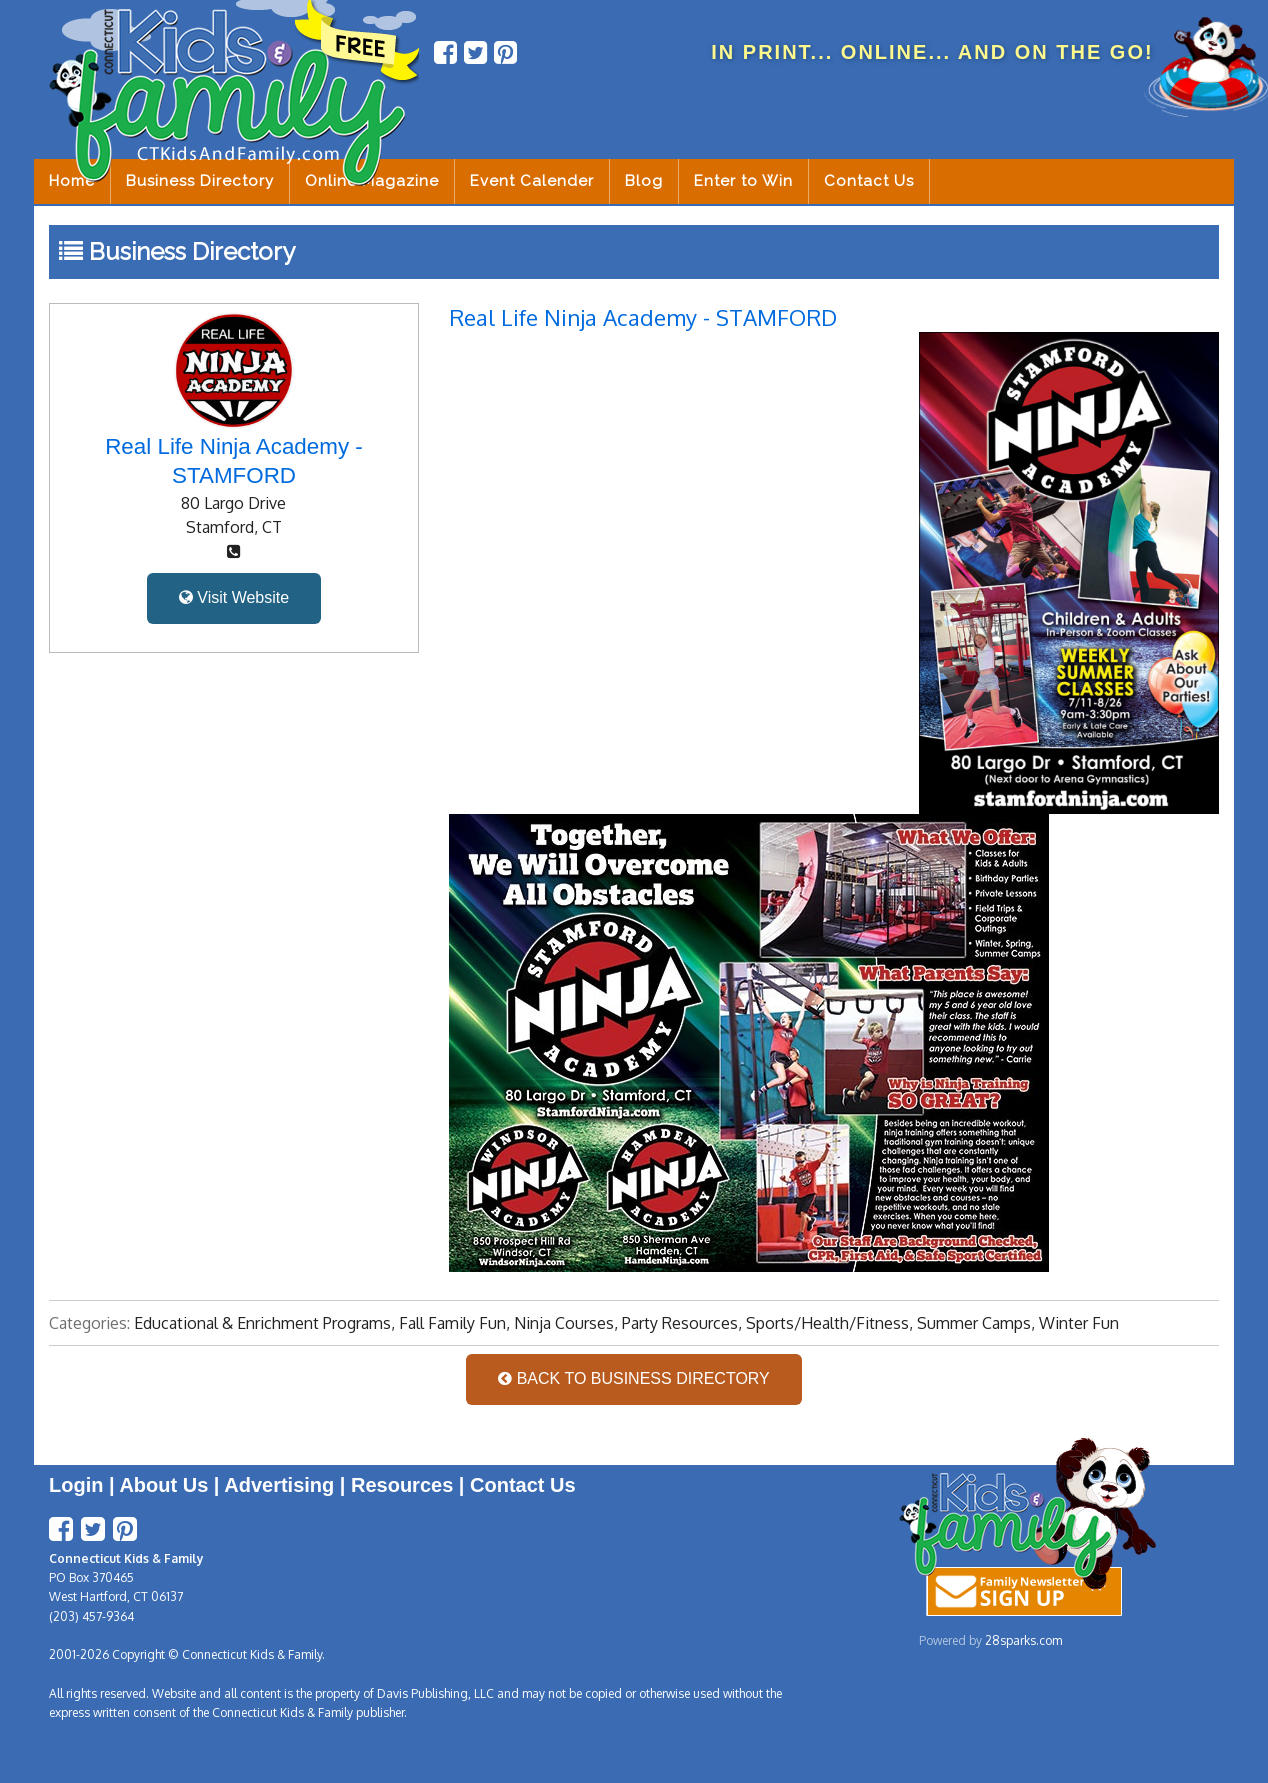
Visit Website (234, 597)
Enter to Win (743, 181)
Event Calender (532, 181)
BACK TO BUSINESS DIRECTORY (634, 1378)
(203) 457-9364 (91, 1616)
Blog (644, 181)
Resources (402, 1485)
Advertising (279, 1485)
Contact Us (869, 181)
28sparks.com (1023, 1640)
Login (76, 1485)
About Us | (171, 1485)
